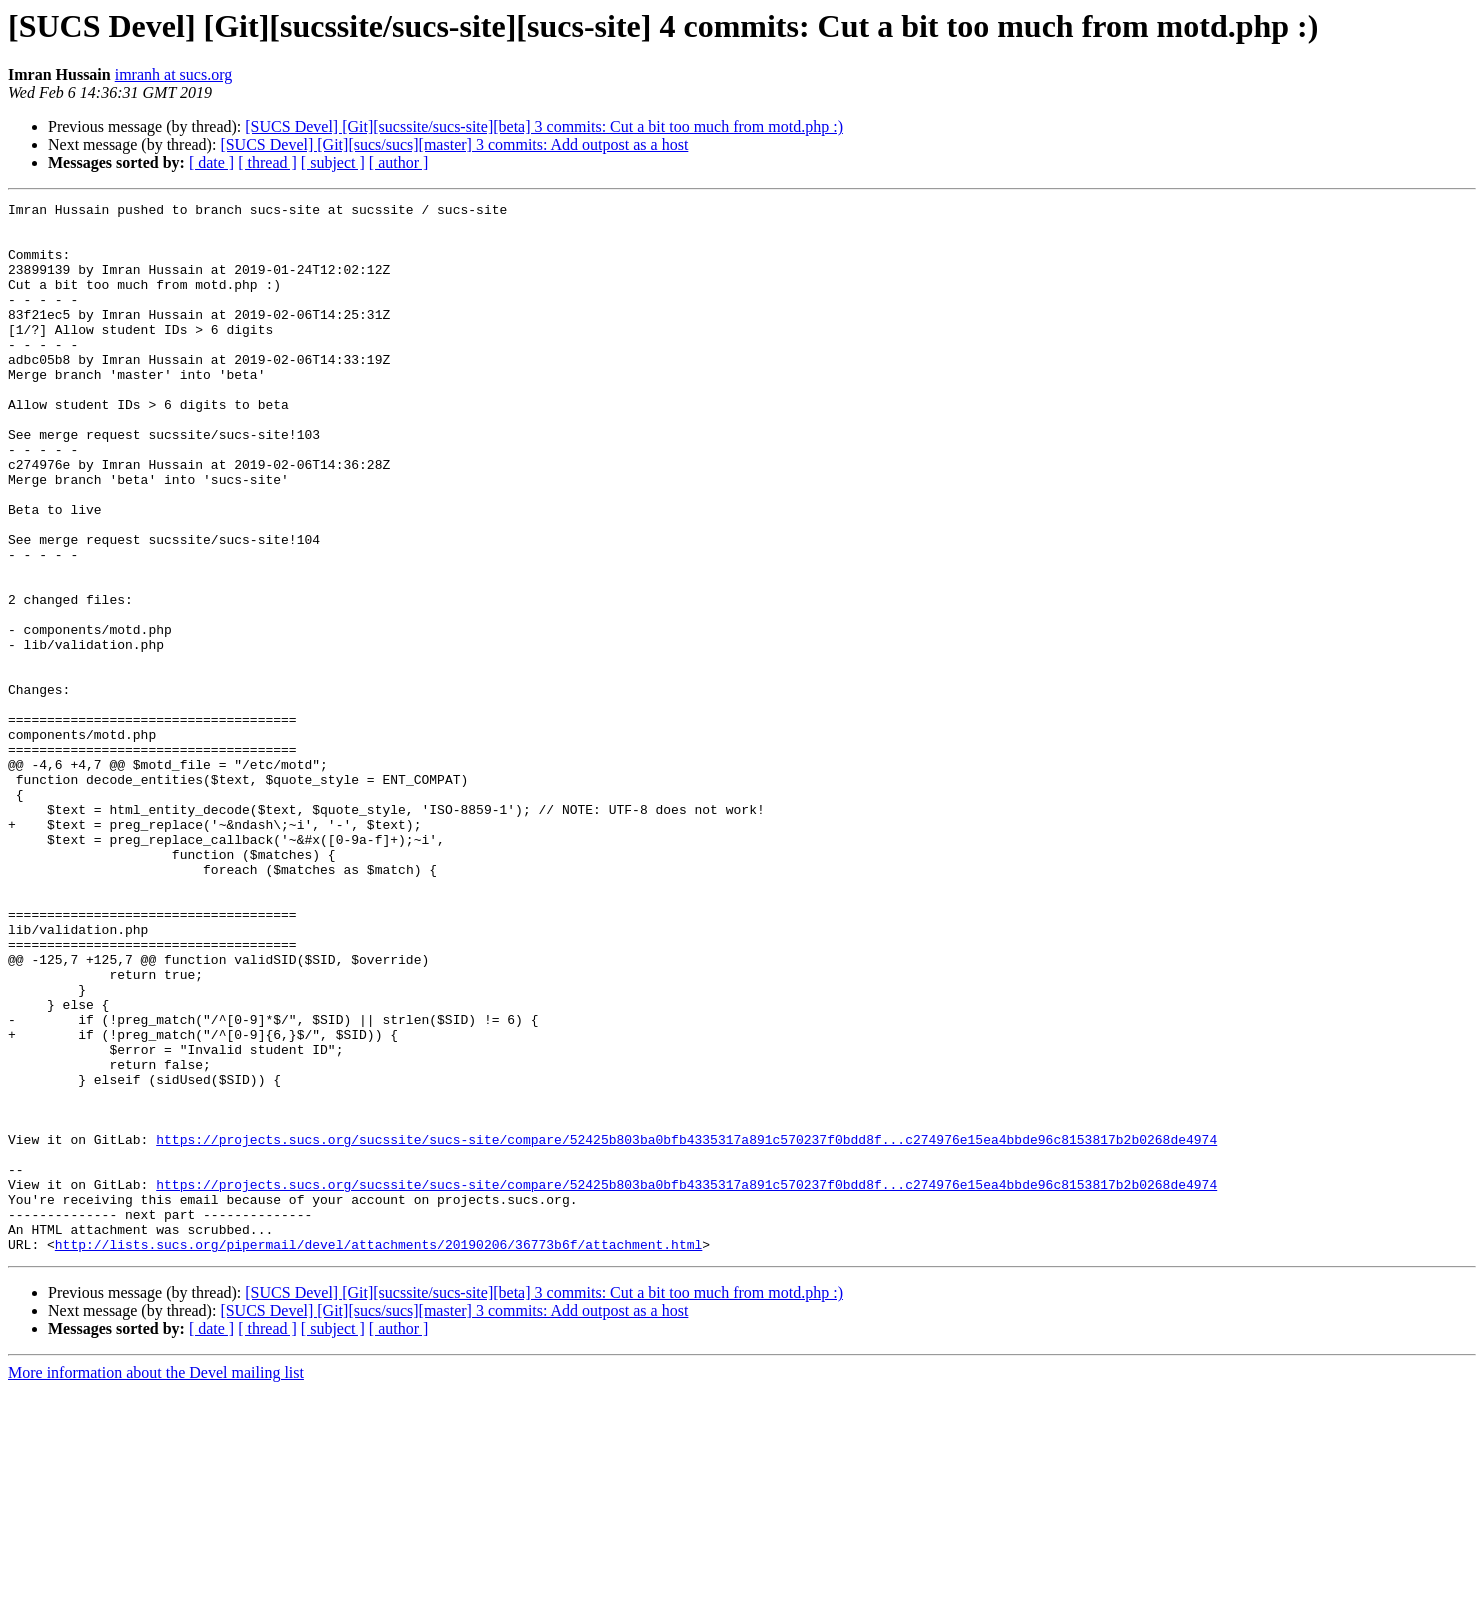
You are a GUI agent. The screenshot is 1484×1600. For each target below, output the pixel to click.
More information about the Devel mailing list (156, 1582)
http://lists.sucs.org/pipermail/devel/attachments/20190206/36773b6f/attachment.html (378, 1454)
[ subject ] (333, 162)
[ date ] (211, 162)
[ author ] (399, 162)
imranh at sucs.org (173, 74)
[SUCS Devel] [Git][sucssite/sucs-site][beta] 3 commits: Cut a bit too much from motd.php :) (544, 126)
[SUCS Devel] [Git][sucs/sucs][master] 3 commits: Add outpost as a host (454, 144)
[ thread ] (267, 162)
